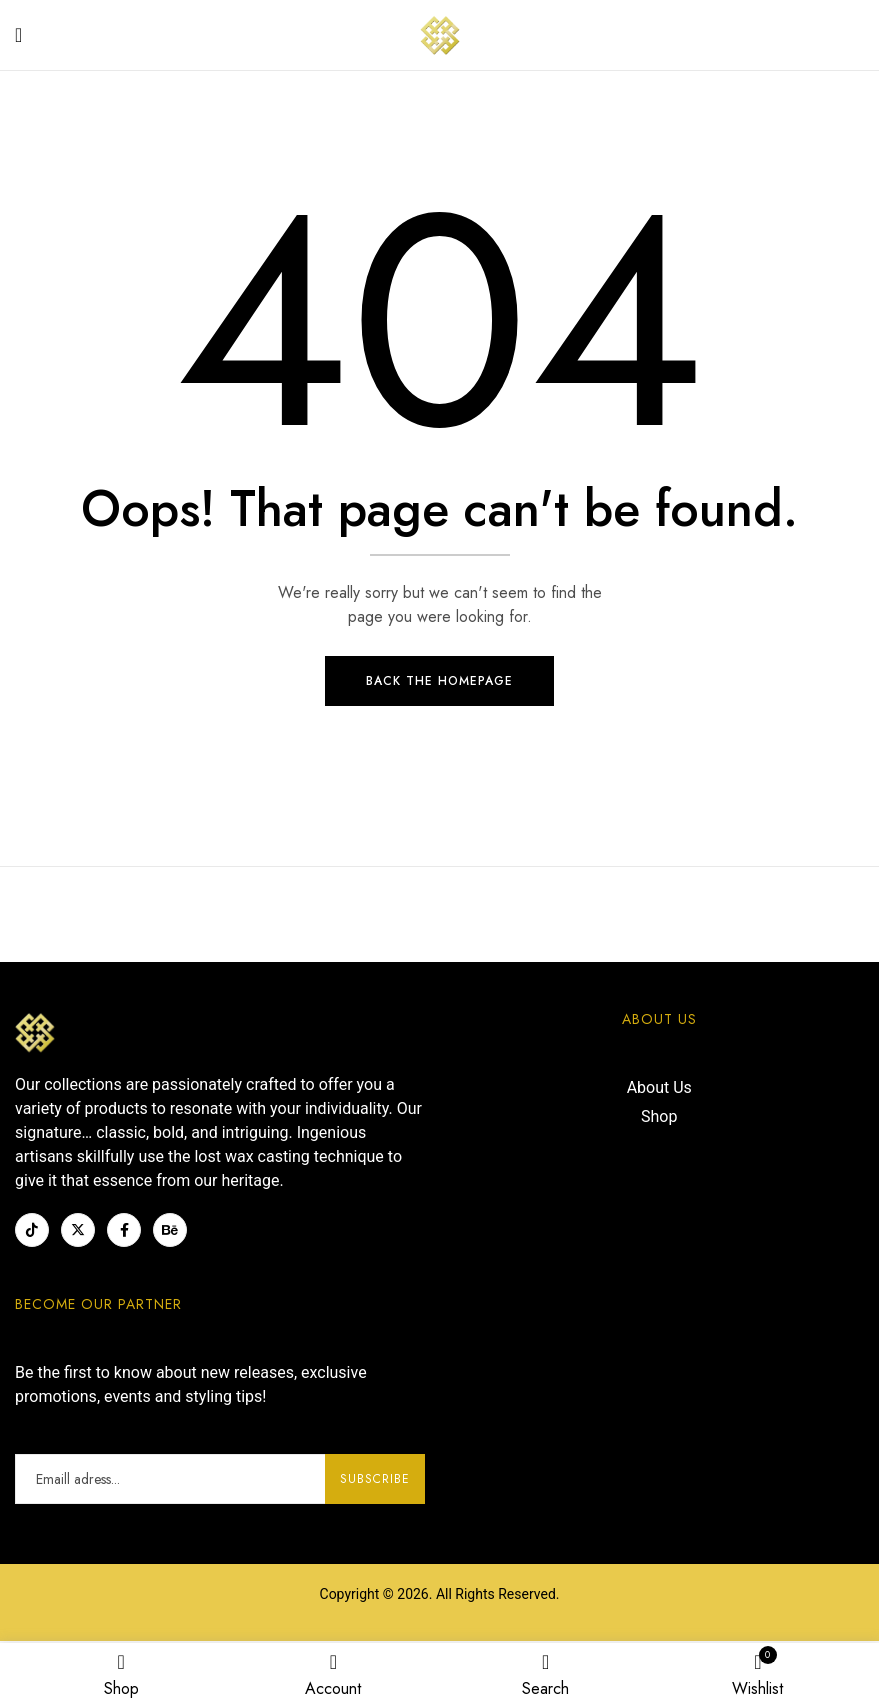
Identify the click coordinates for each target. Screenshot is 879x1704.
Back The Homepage (439, 684)
